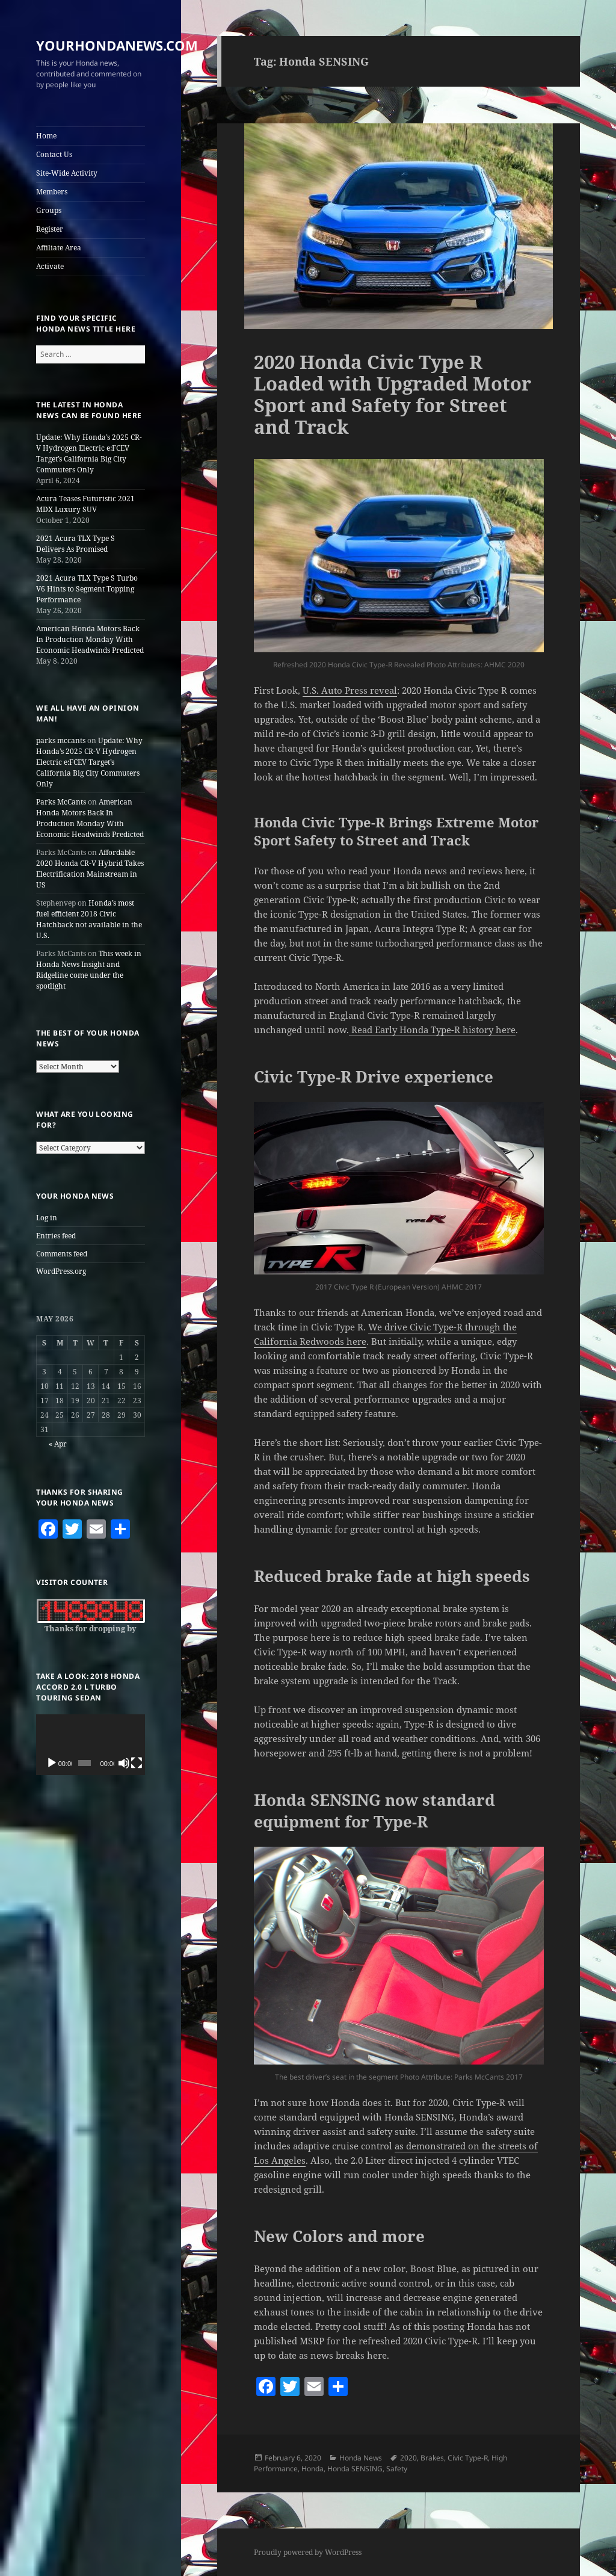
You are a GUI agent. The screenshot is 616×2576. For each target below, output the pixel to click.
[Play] (52, 1763)
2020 (408, 2458)
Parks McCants (61, 802)
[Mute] (124, 1763)
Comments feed (61, 1254)
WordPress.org (61, 1271)
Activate (50, 266)
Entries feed (56, 1236)
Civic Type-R (468, 2458)
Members (51, 192)
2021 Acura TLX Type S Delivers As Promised (75, 543)
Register (49, 229)
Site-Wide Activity (66, 173)
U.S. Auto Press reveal (350, 690)
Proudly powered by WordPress (308, 2552)
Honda (312, 2468)
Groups (48, 210)
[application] (90, 1745)
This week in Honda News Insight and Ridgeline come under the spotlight (88, 969)
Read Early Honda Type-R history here (432, 1030)
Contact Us (54, 154)
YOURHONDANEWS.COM (117, 45)
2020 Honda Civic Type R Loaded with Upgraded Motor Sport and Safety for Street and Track (392, 394)
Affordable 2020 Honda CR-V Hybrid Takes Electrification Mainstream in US (90, 868)
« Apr (58, 1444)
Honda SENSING (355, 2468)
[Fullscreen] (137, 1763)
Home (46, 136)
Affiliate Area (58, 247)
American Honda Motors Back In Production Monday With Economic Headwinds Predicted (90, 639)
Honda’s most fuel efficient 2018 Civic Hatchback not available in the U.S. (89, 919)
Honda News (360, 2458)
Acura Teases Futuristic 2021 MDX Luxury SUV (85, 503)
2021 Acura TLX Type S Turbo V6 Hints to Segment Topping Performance (87, 589)
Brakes (432, 2458)
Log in (46, 1217)
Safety (396, 2468)
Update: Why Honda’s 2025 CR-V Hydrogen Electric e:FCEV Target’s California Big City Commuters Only (89, 453)
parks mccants (60, 740)
